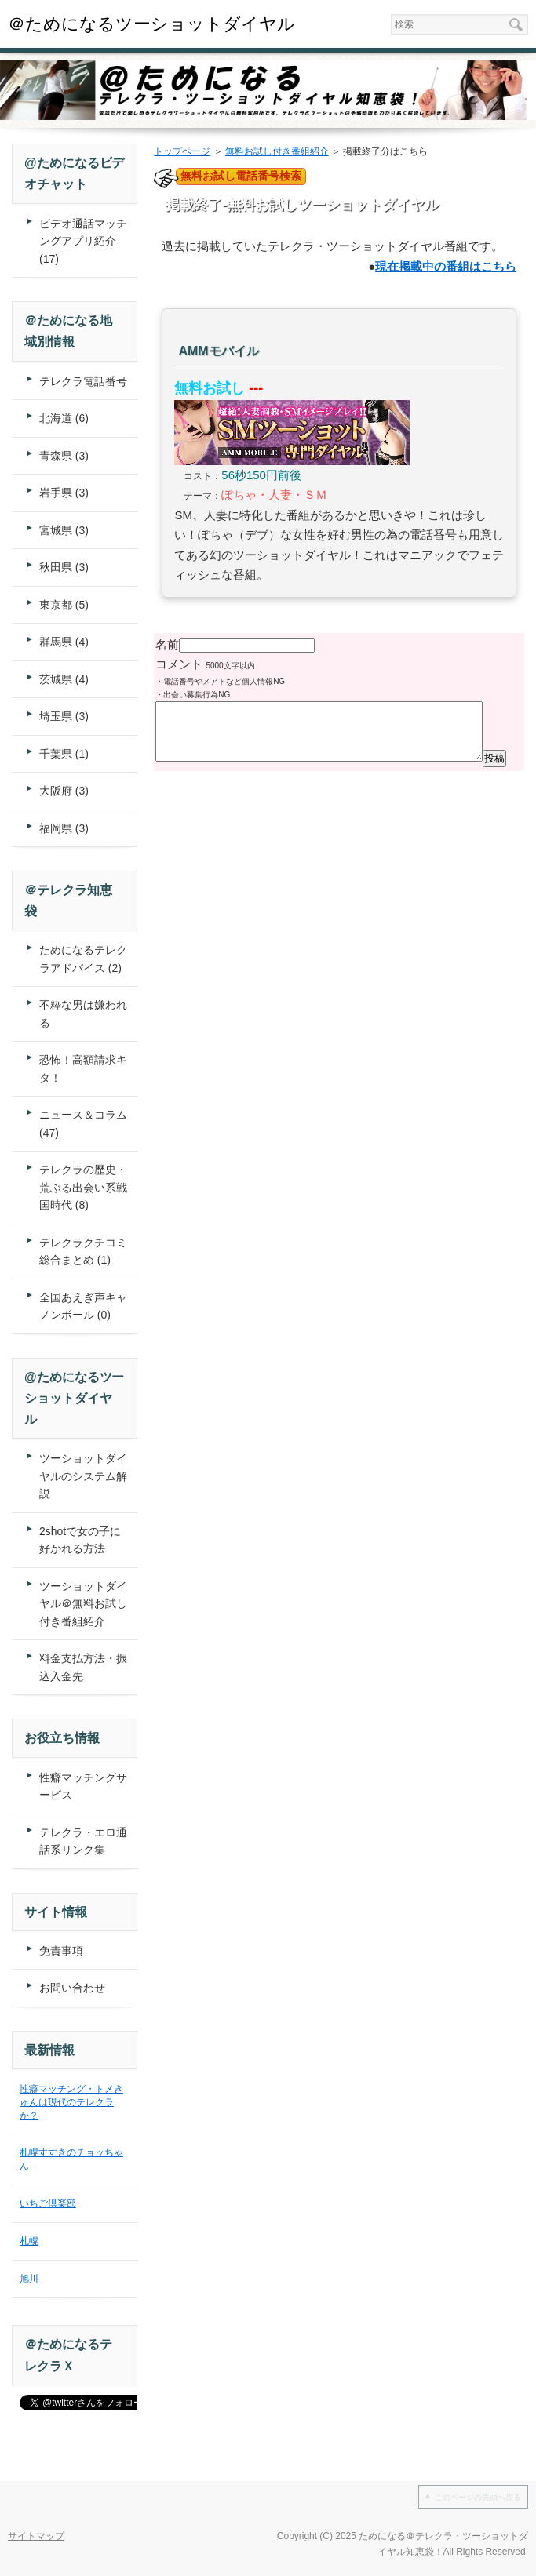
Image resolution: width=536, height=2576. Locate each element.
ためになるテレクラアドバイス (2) (83, 959)
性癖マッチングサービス (83, 1786)
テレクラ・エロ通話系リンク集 (83, 1841)
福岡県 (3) (64, 828)
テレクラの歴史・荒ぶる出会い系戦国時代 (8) (83, 1187)
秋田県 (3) (64, 567)
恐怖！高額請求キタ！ (83, 1068)
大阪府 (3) (64, 790)
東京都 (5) (64, 605)
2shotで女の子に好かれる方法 (80, 1540)
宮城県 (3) (64, 530)
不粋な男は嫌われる (83, 1014)
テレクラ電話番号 (83, 381)
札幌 (29, 2241)
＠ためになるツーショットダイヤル (151, 24)
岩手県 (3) (64, 492)
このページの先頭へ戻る (478, 2497)
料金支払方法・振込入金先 (83, 1667)
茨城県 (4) (64, 679)
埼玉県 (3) (64, 716)
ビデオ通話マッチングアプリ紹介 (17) (83, 241)
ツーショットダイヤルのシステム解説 (83, 1476)
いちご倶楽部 (48, 2203)
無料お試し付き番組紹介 (277, 151)
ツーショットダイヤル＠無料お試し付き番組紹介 (83, 1604)
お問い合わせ (72, 1987)
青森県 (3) (64, 455)
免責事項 (61, 1951)
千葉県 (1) (64, 754)
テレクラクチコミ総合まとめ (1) (83, 1251)
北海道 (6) (64, 418)
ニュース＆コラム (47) (83, 1123)
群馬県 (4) (64, 641)
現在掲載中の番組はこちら (445, 266)
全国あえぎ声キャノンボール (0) (83, 1306)
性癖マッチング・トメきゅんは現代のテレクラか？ (71, 2102)
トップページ (182, 151)
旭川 (29, 2278)
